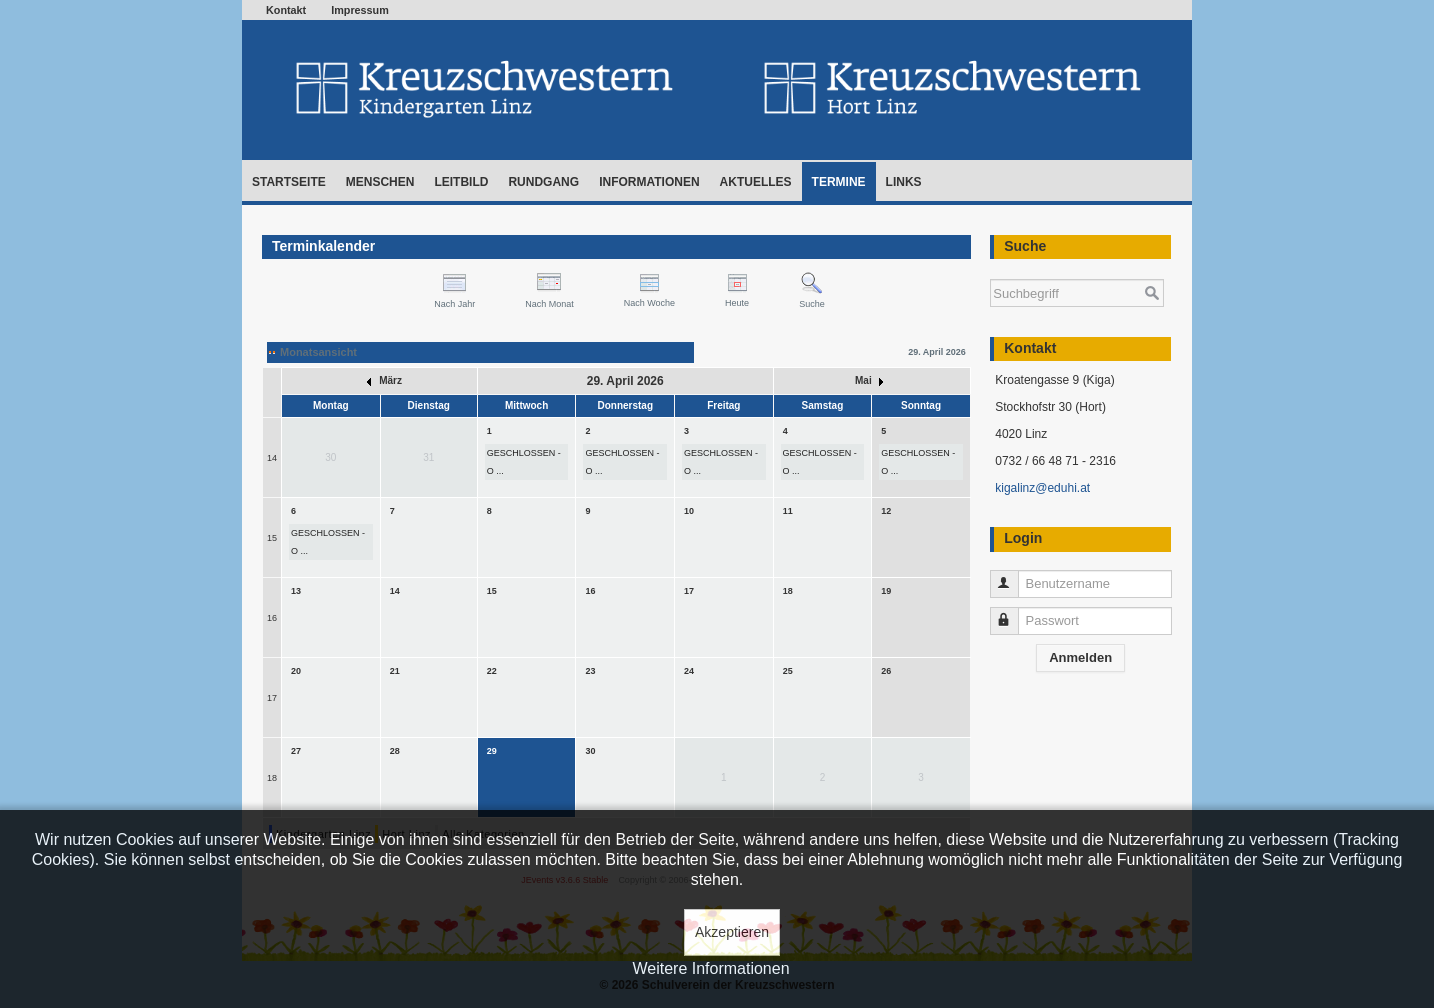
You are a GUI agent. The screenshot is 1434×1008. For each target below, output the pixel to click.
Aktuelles (756, 182)
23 (590, 671)
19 (886, 591)
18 (788, 591)
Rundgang (543, 182)
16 (272, 618)
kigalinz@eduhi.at (1042, 488)
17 (689, 591)
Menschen (380, 182)
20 (296, 671)
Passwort (1013, 612)
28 (395, 751)
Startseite (289, 182)
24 (689, 671)
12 (886, 511)
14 (272, 458)
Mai (869, 380)
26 (886, 671)
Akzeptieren (732, 932)
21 (395, 671)
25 (788, 671)
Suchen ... (990, 269)
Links (904, 182)
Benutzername (1013, 575)
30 (590, 751)
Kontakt (286, 10)
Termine (839, 182)
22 (492, 671)
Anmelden (1080, 657)
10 (689, 511)
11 (788, 511)
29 (492, 751)
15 (272, 538)
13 (296, 591)
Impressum (360, 10)
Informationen (649, 182)
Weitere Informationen (710, 968)
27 (296, 751)
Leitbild (461, 182)
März (384, 380)
